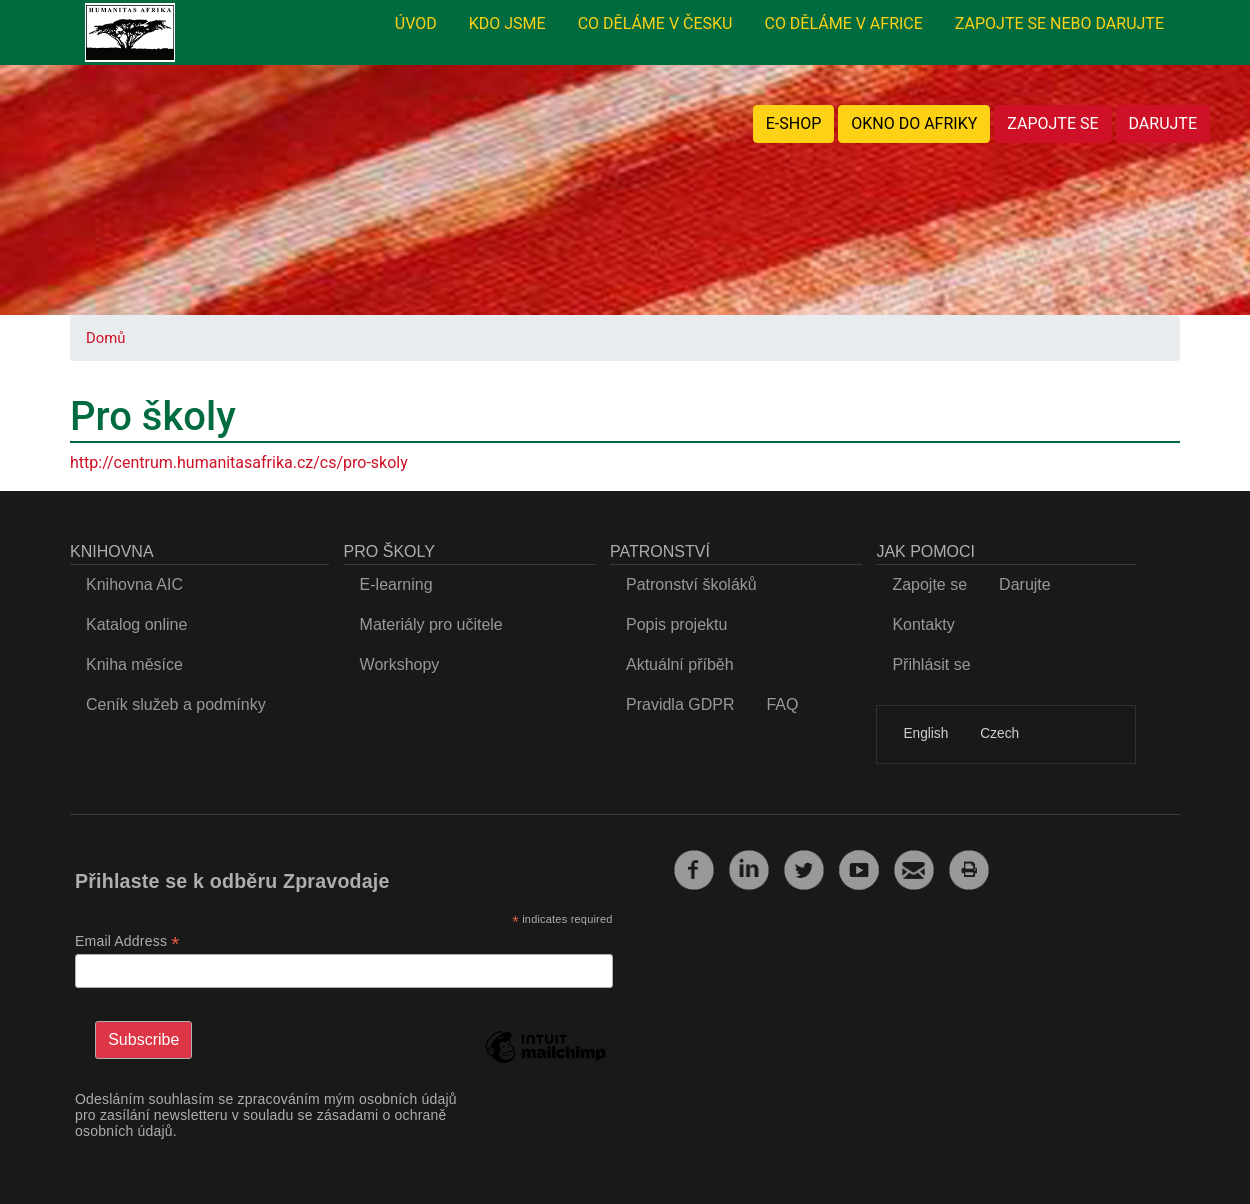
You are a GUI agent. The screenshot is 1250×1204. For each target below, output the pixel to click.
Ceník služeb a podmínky (176, 704)
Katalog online (136, 624)
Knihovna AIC (134, 584)
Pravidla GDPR (680, 704)
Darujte (1025, 584)
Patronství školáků (691, 584)
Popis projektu (676, 624)
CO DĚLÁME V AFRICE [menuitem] (843, 23)
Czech (999, 733)
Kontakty (923, 624)
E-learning (396, 584)
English (925, 733)
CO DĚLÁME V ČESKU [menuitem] (655, 23)
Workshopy (400, 664)
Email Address (127, 941)
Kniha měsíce (134, 664)
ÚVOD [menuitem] (416, 23)
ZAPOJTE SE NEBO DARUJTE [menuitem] (1059, 23)
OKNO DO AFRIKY (914, 123)
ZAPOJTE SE (1052, 123)
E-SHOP (794, 123)
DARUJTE (1163, 123)
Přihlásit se (931, 664)
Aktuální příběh (680, 664)
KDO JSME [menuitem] (507, 23)
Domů (105, 338)
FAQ (782, 704)
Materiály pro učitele (431, 624)
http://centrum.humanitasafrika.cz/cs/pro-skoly (239, 462)
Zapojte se (929, 584)
